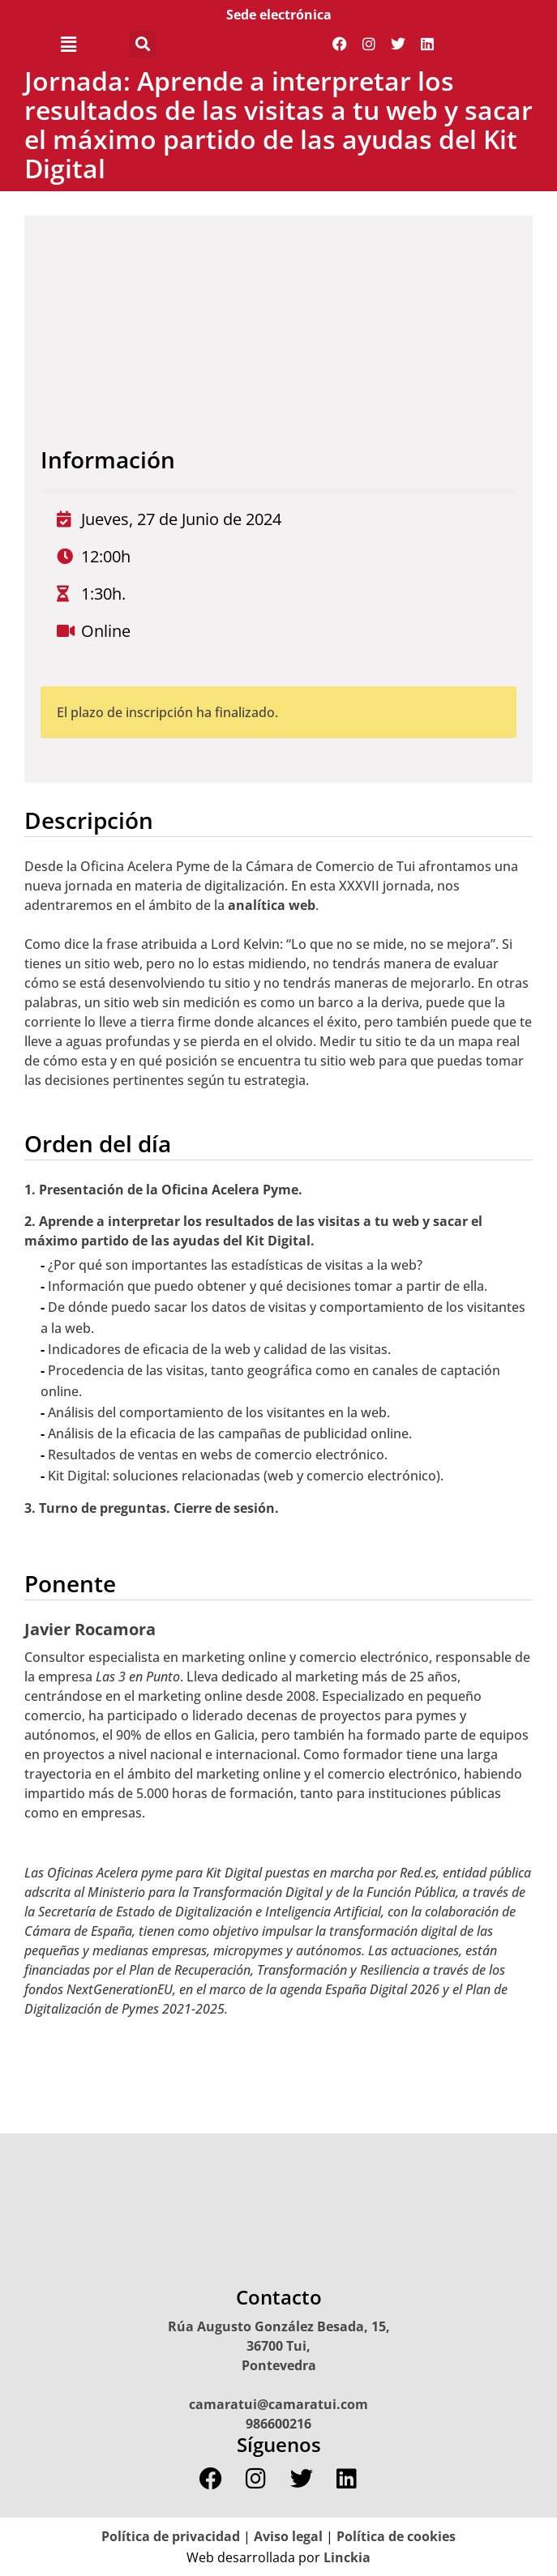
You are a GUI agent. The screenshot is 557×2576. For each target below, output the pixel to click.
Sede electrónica (279, 14)
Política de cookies (396, 2536)
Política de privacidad (170, 2536)
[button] (68, 43)
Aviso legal (288, 2536)
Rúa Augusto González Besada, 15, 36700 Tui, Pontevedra (279, 2346)
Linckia (345, 2557)
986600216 (278, 2424)
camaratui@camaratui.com (278, 2404)
